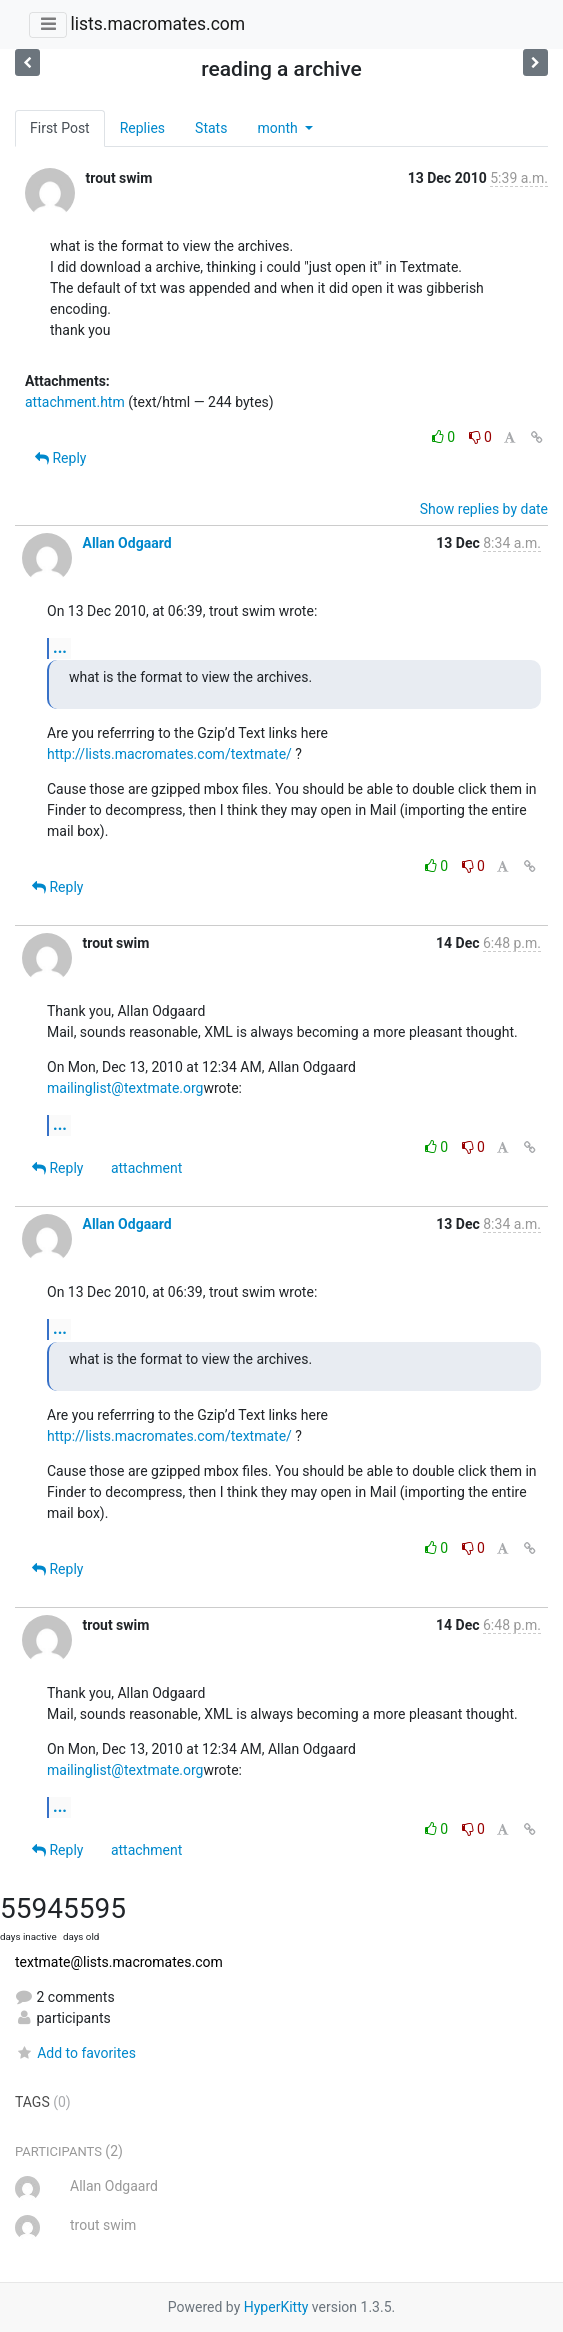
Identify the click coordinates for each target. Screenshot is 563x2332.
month (279, 128)
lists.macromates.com (157, 24)
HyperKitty (276, 2307)
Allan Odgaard (126, 543)
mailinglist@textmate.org (125, 1088)
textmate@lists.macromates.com (119, 1962)
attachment (146, 1168)
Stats (211, 128)
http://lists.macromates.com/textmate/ (169, 754)
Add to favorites (75, 2053)
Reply (60, 458)
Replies (142, 128)
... (60, 647)
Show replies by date (484, 509)
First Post (60, 128)
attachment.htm (75, 402)
